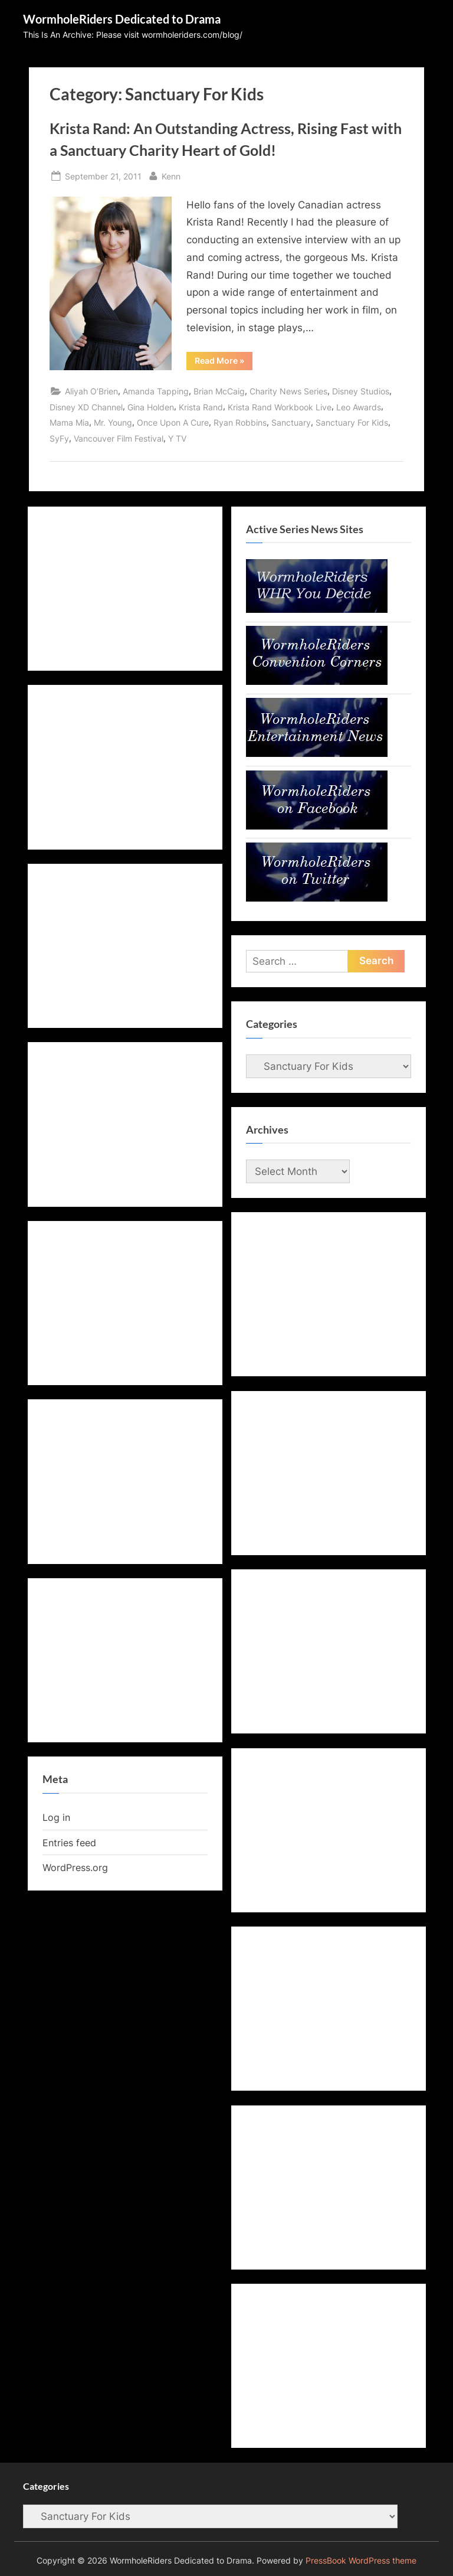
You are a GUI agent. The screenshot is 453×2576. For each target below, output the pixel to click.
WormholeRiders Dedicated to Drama (122, 19)
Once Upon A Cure (173, 422)
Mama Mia (69, 422)
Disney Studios (360, 391)
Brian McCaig (219, 391)
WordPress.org (75, 1867)
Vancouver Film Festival (118, 438)
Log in (56, 1817)
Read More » (223, 362)
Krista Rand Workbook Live (279, 407)
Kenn (171, 175)
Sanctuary (291, 422)
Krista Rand (201, 407)
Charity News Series (288, 391)
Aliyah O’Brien (91, 391)
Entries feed (69, 1843)
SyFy (59, 438)
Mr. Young (113, 422)
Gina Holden (150, 407)
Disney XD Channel (86, 407)
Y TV (177, 438)
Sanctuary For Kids (352, 422)
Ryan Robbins (240, 422)
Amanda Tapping (156, 391)
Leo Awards (358, 407)
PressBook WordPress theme (361, 2560)
